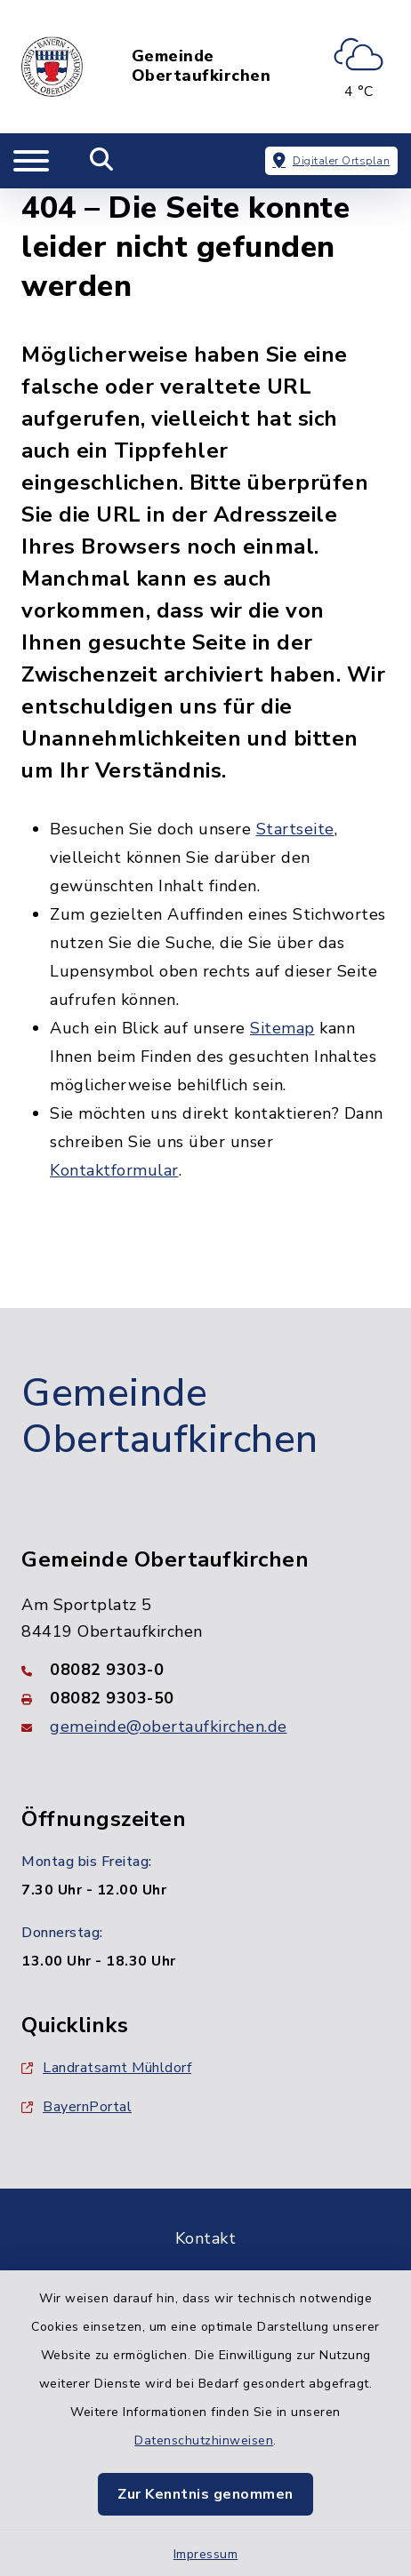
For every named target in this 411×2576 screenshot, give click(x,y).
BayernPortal (76, 2107)
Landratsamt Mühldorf (106, 2068)
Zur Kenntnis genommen (205, 2494)
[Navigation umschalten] (31, 161)
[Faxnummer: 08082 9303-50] (205, 1698)
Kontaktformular (114, 1170)
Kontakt (206, 2238)
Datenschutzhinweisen (203, 2440)
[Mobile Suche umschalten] (102, 160)
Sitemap (282, 1028)
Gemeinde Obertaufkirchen (201, 66)
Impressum (205, 2554)
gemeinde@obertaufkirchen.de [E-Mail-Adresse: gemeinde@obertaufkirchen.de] (168, 1726)
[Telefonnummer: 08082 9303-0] (205, 1669)
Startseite (295, 829)
